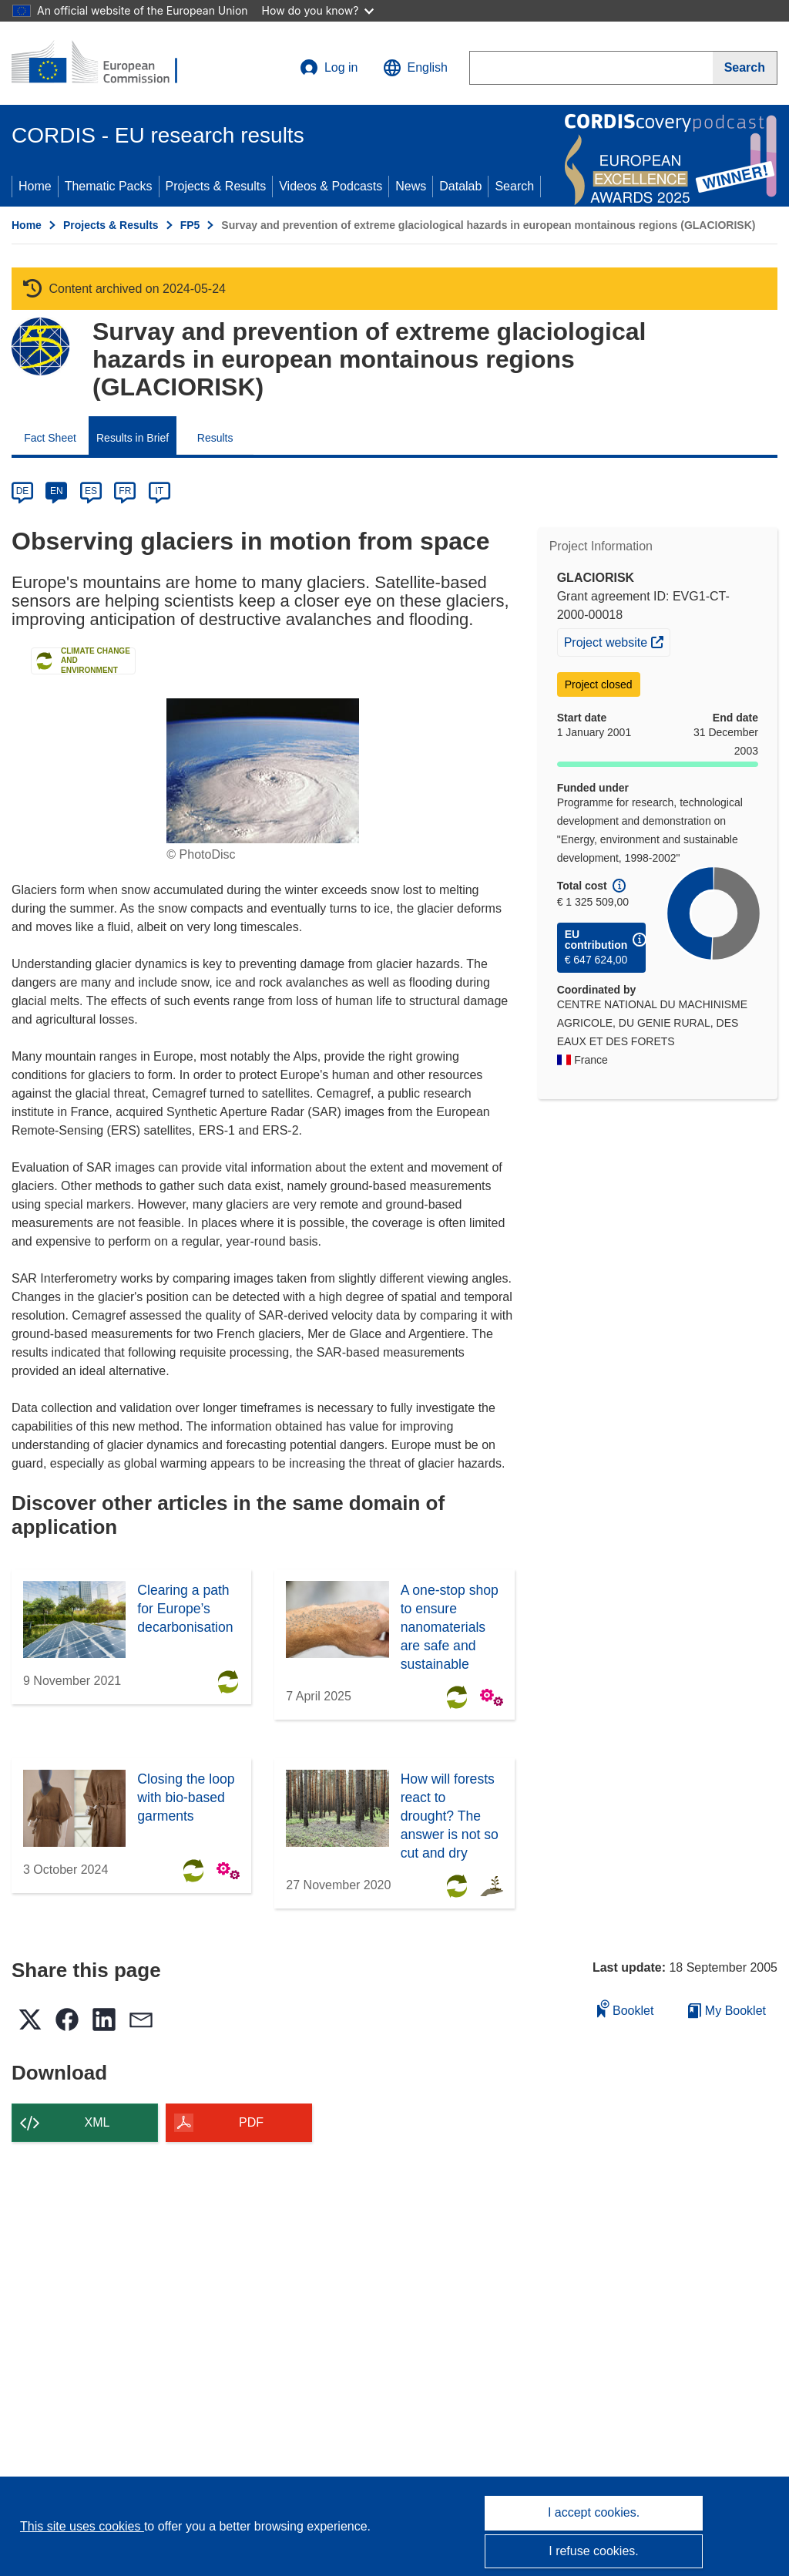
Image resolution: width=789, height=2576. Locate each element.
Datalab (460, 186)
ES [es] (91, 491)
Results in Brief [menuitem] (132, 438)
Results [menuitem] (215, 438)
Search (514, 186)
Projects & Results (216, 186)
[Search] (745, 68)
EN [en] (56, 491)
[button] (415, 67)
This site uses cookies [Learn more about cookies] (82, 2526)
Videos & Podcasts (330, 186)
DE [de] (22, 491)
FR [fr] (125, 491)
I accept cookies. (594, 2512)
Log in (329, 68)
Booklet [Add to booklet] (625, 2008)
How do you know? (318, 10)
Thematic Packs (109, 186)
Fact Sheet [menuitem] (50, 438)
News (410, 186)
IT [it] (159, 491)
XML (97, 2122)
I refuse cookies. (594, 2551)
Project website (616, 640)
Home (35, 186)
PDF (251, 2122)
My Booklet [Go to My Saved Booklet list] (727, 2010)
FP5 (190, 225)
